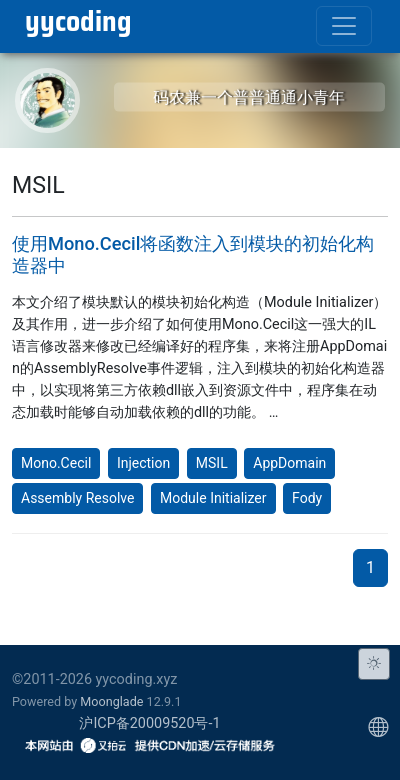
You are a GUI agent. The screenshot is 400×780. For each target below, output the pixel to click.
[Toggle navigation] (344, 26)
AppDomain (289, 463)
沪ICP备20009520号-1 (149, 723)
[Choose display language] (378, 728)
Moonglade (111, 701)
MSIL (212, 463)
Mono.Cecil (56, 463)
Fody (307, 498)
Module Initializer (213, 498)
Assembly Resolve (77, 498)
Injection (143, 463)
